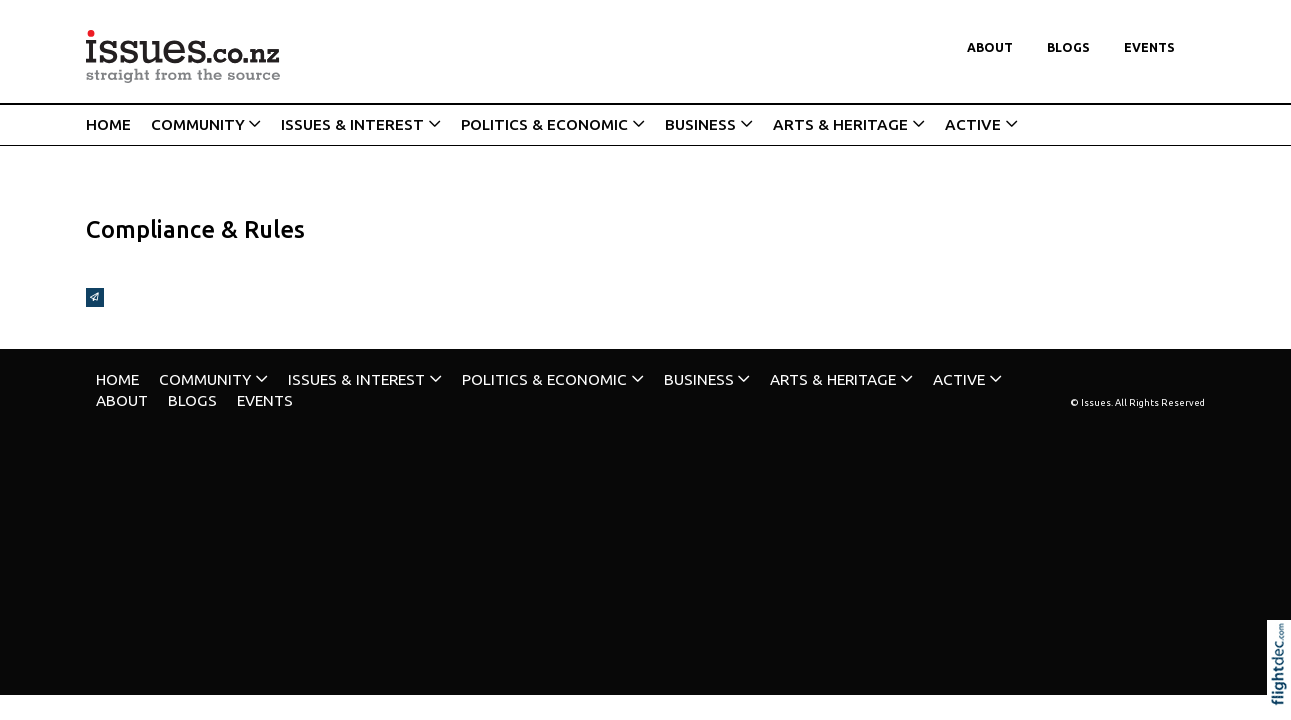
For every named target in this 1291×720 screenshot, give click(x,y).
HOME (108, 124)
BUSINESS (700, 124)
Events (1149, 47)
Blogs (1068, 47)
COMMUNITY (198, 124)
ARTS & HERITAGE (840, 124)
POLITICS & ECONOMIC (544, 124)
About (990, 47)
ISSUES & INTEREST (352, 124)
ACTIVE (973, 124)
